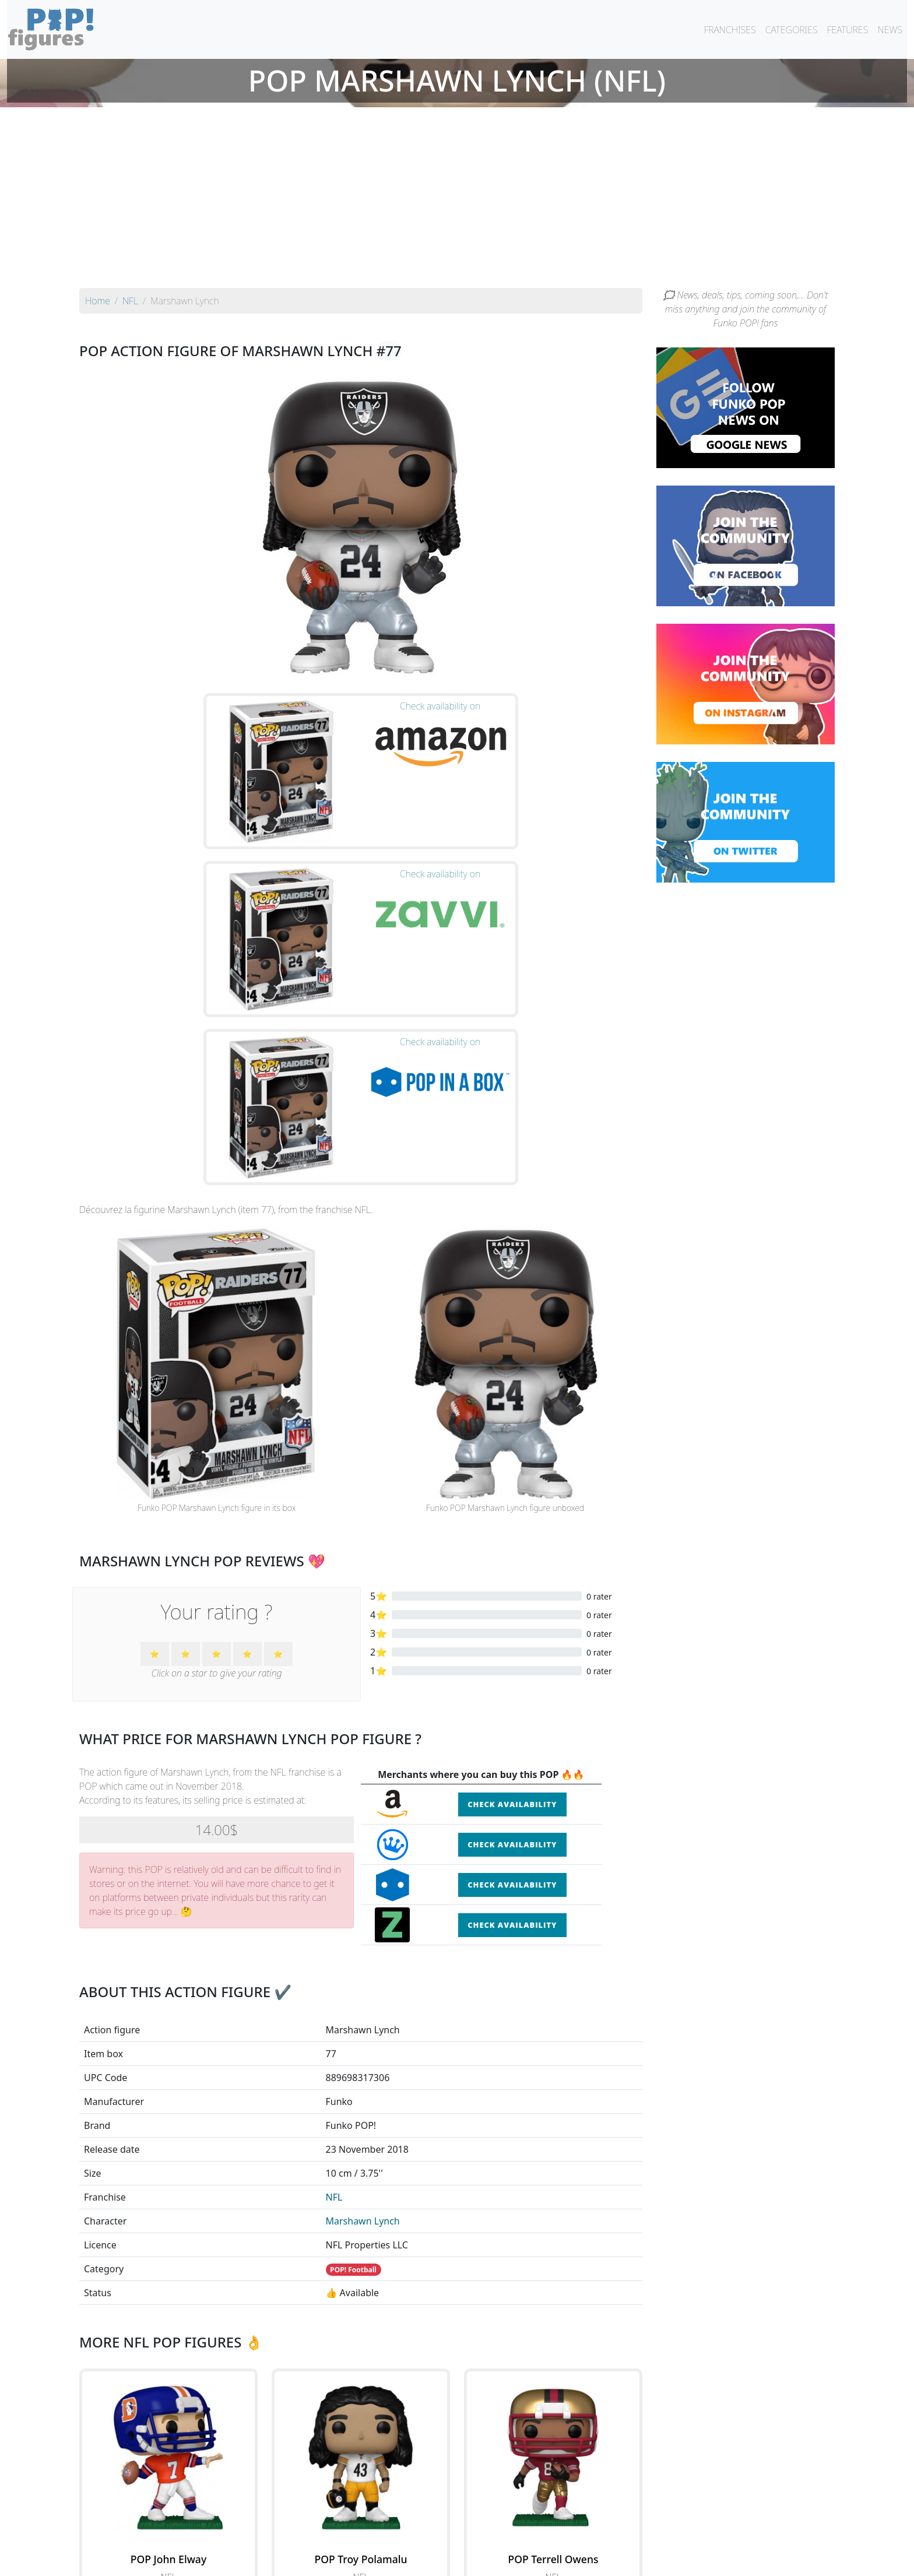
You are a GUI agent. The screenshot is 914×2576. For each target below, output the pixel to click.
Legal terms (542, 2559)
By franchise (447, 2536)
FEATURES (847, 29)
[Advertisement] (457, 200)
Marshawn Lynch (363, 1978)
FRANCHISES (729, 29)
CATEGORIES (791, 29)
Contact (494, 2559)
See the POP (168, 2387)
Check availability (512, 1562)
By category (566, 2536)
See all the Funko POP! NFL (360, 2441)
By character (507, 2536)
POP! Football (353, 2027)
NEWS (889, 29)
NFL (334, 1954)
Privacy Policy (601, 2559)
